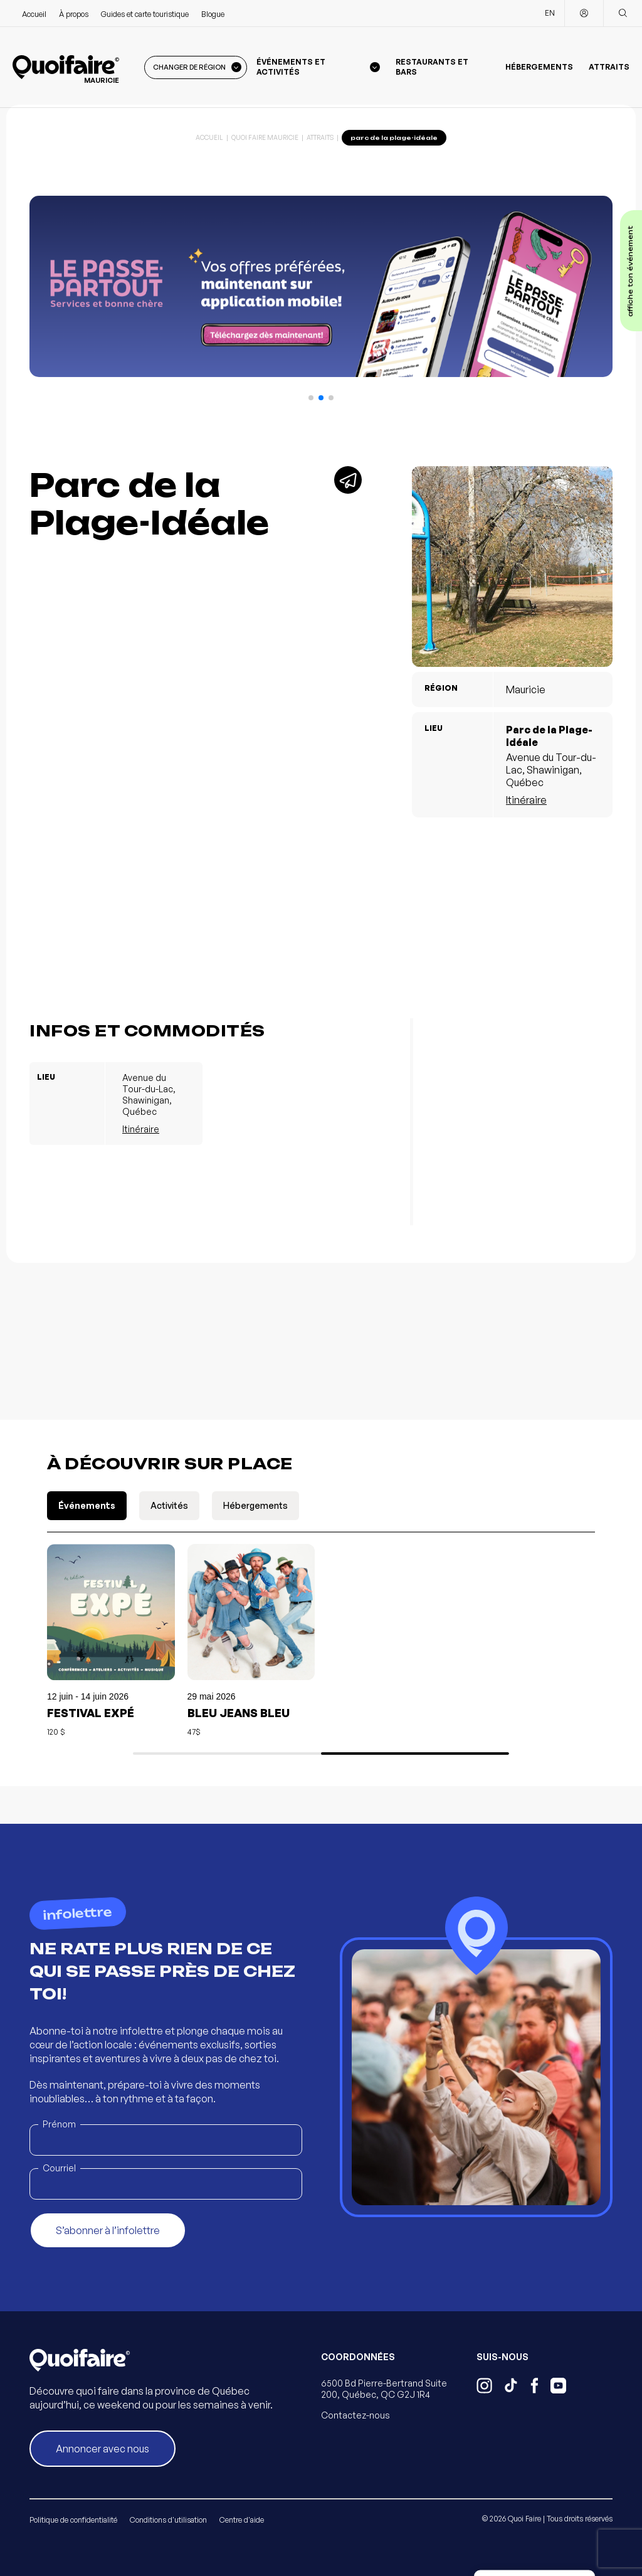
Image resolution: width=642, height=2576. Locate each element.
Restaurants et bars (432, 67)
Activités (169, 1505)
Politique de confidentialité (73, 2520)
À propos (73, 14)
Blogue (212, 14)
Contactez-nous (355, 2415)
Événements (86, 1505)
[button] (310, 397)
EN (550, 13)
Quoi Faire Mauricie (264, 137)
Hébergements (539, 67)
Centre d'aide (241, 2520)
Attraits (609, 67)
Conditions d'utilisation (168, 2520)
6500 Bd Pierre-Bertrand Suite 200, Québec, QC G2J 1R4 (384, 2389)
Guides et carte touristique (145, 14)
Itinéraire (526, 800)
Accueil (34, 14)
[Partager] (348, 480)
